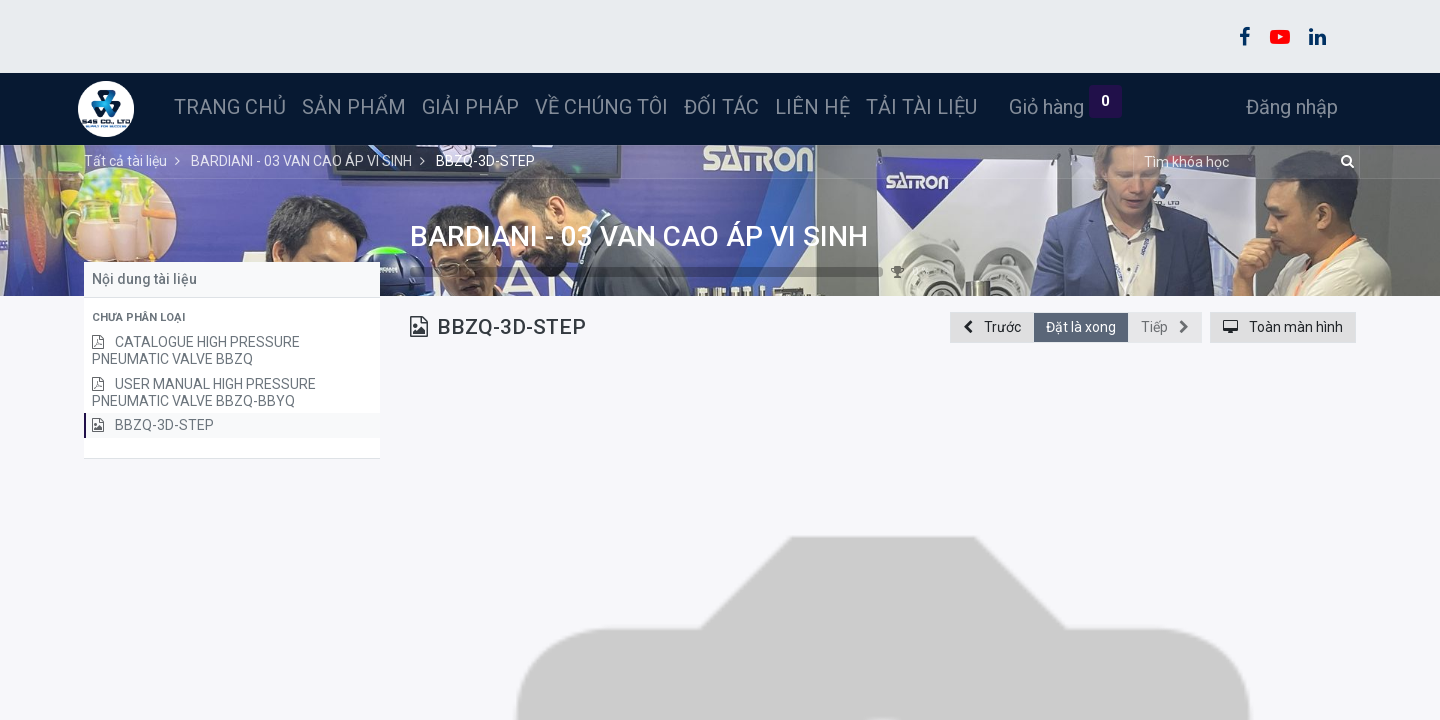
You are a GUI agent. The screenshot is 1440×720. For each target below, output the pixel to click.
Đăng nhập (1286, 107)
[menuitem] (236, 107)
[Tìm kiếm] (1344, 162)
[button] (232, 318)
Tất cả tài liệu (125, 161)
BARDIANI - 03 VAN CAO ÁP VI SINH (639, 236)
